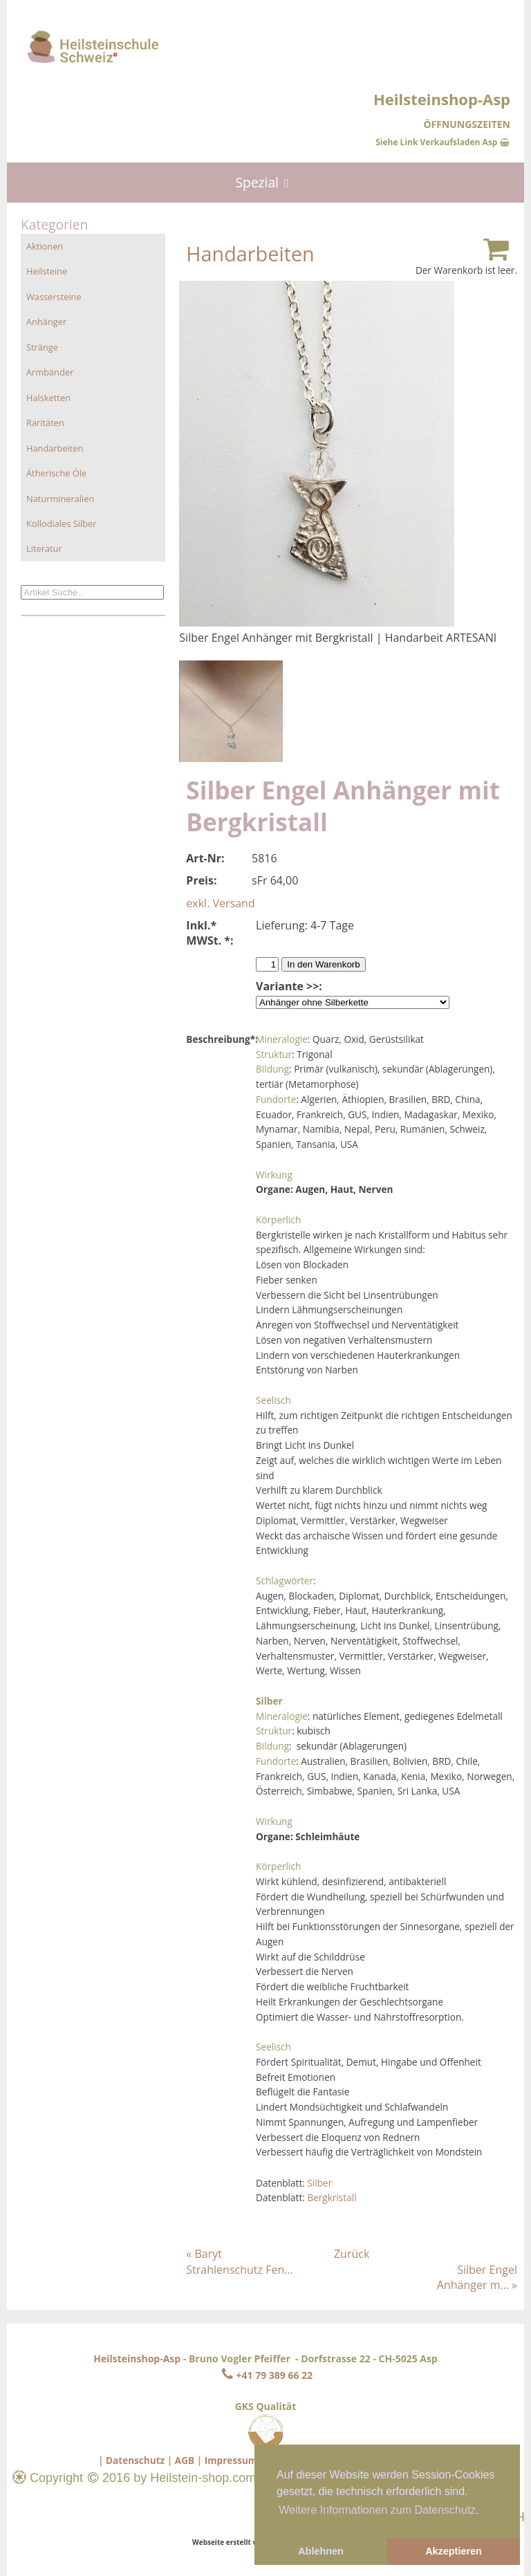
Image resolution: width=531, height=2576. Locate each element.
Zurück (351, 2253)
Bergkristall (331, 2197)
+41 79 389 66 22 (265, 2375)
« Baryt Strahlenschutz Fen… (239, 2261)
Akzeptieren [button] (453, 2551)
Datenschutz (135, 2460)
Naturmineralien (60, 498)
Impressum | (235, 2460)
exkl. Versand (220, 903)
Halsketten (48, 397)
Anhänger (46, 321)
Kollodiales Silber (61, 523)
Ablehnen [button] (321, 2551)
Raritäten (45, 422)
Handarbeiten (54, 448)
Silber (319, 2182)
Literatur (44, 548)
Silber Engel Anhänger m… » (477, 2277)
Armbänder (49, 372)
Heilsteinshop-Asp (136, 2358)
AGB (184, 2460)
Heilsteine (46, 271)
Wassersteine (54, 296)
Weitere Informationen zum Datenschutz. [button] (379, 2510)
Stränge (42, 347)
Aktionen (44, 246)
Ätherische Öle (56, 473)
